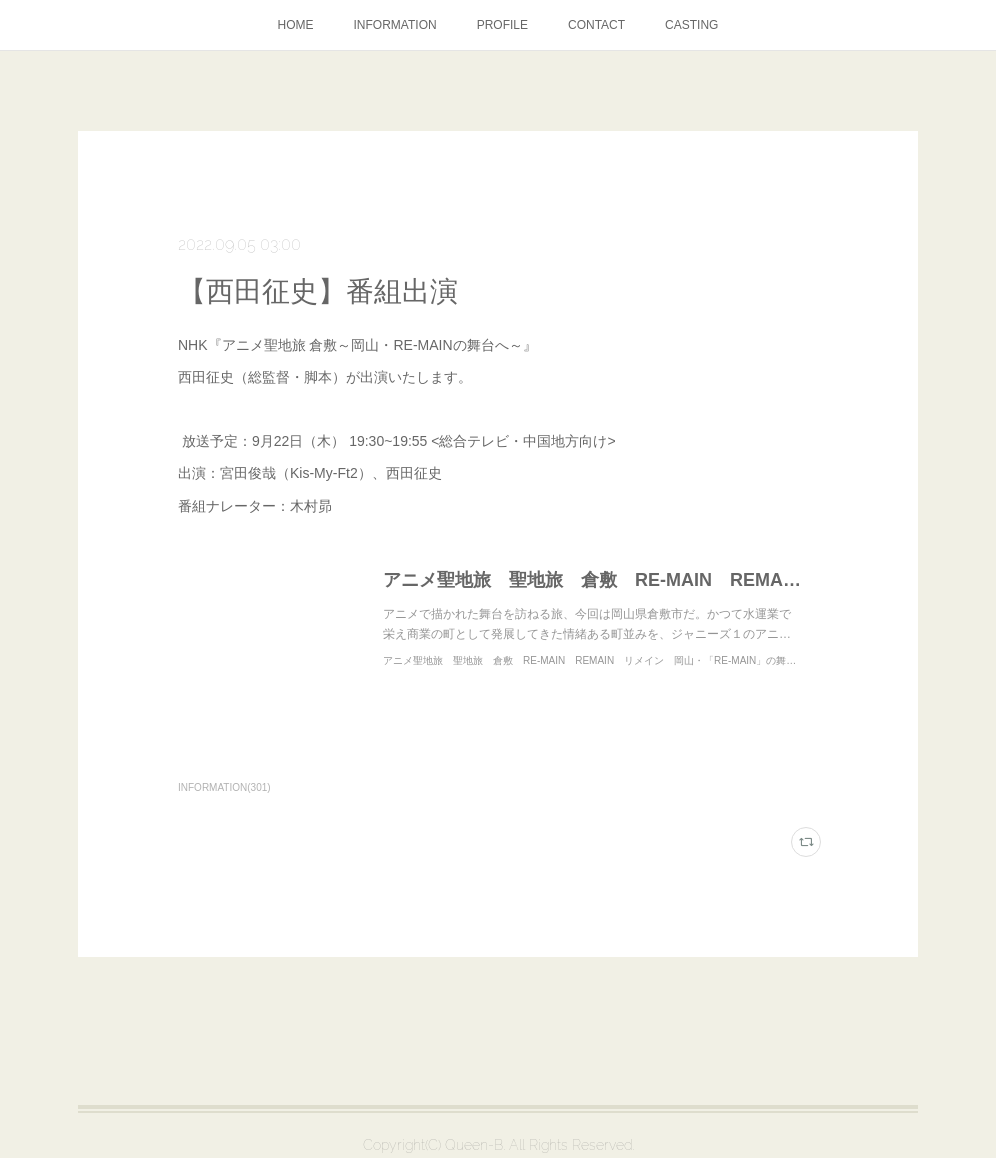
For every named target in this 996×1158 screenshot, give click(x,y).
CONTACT (596, 25)
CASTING (691, 25)
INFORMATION (395, 25)
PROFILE (502, 25)
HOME (296, 25)
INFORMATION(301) (224, 787)
